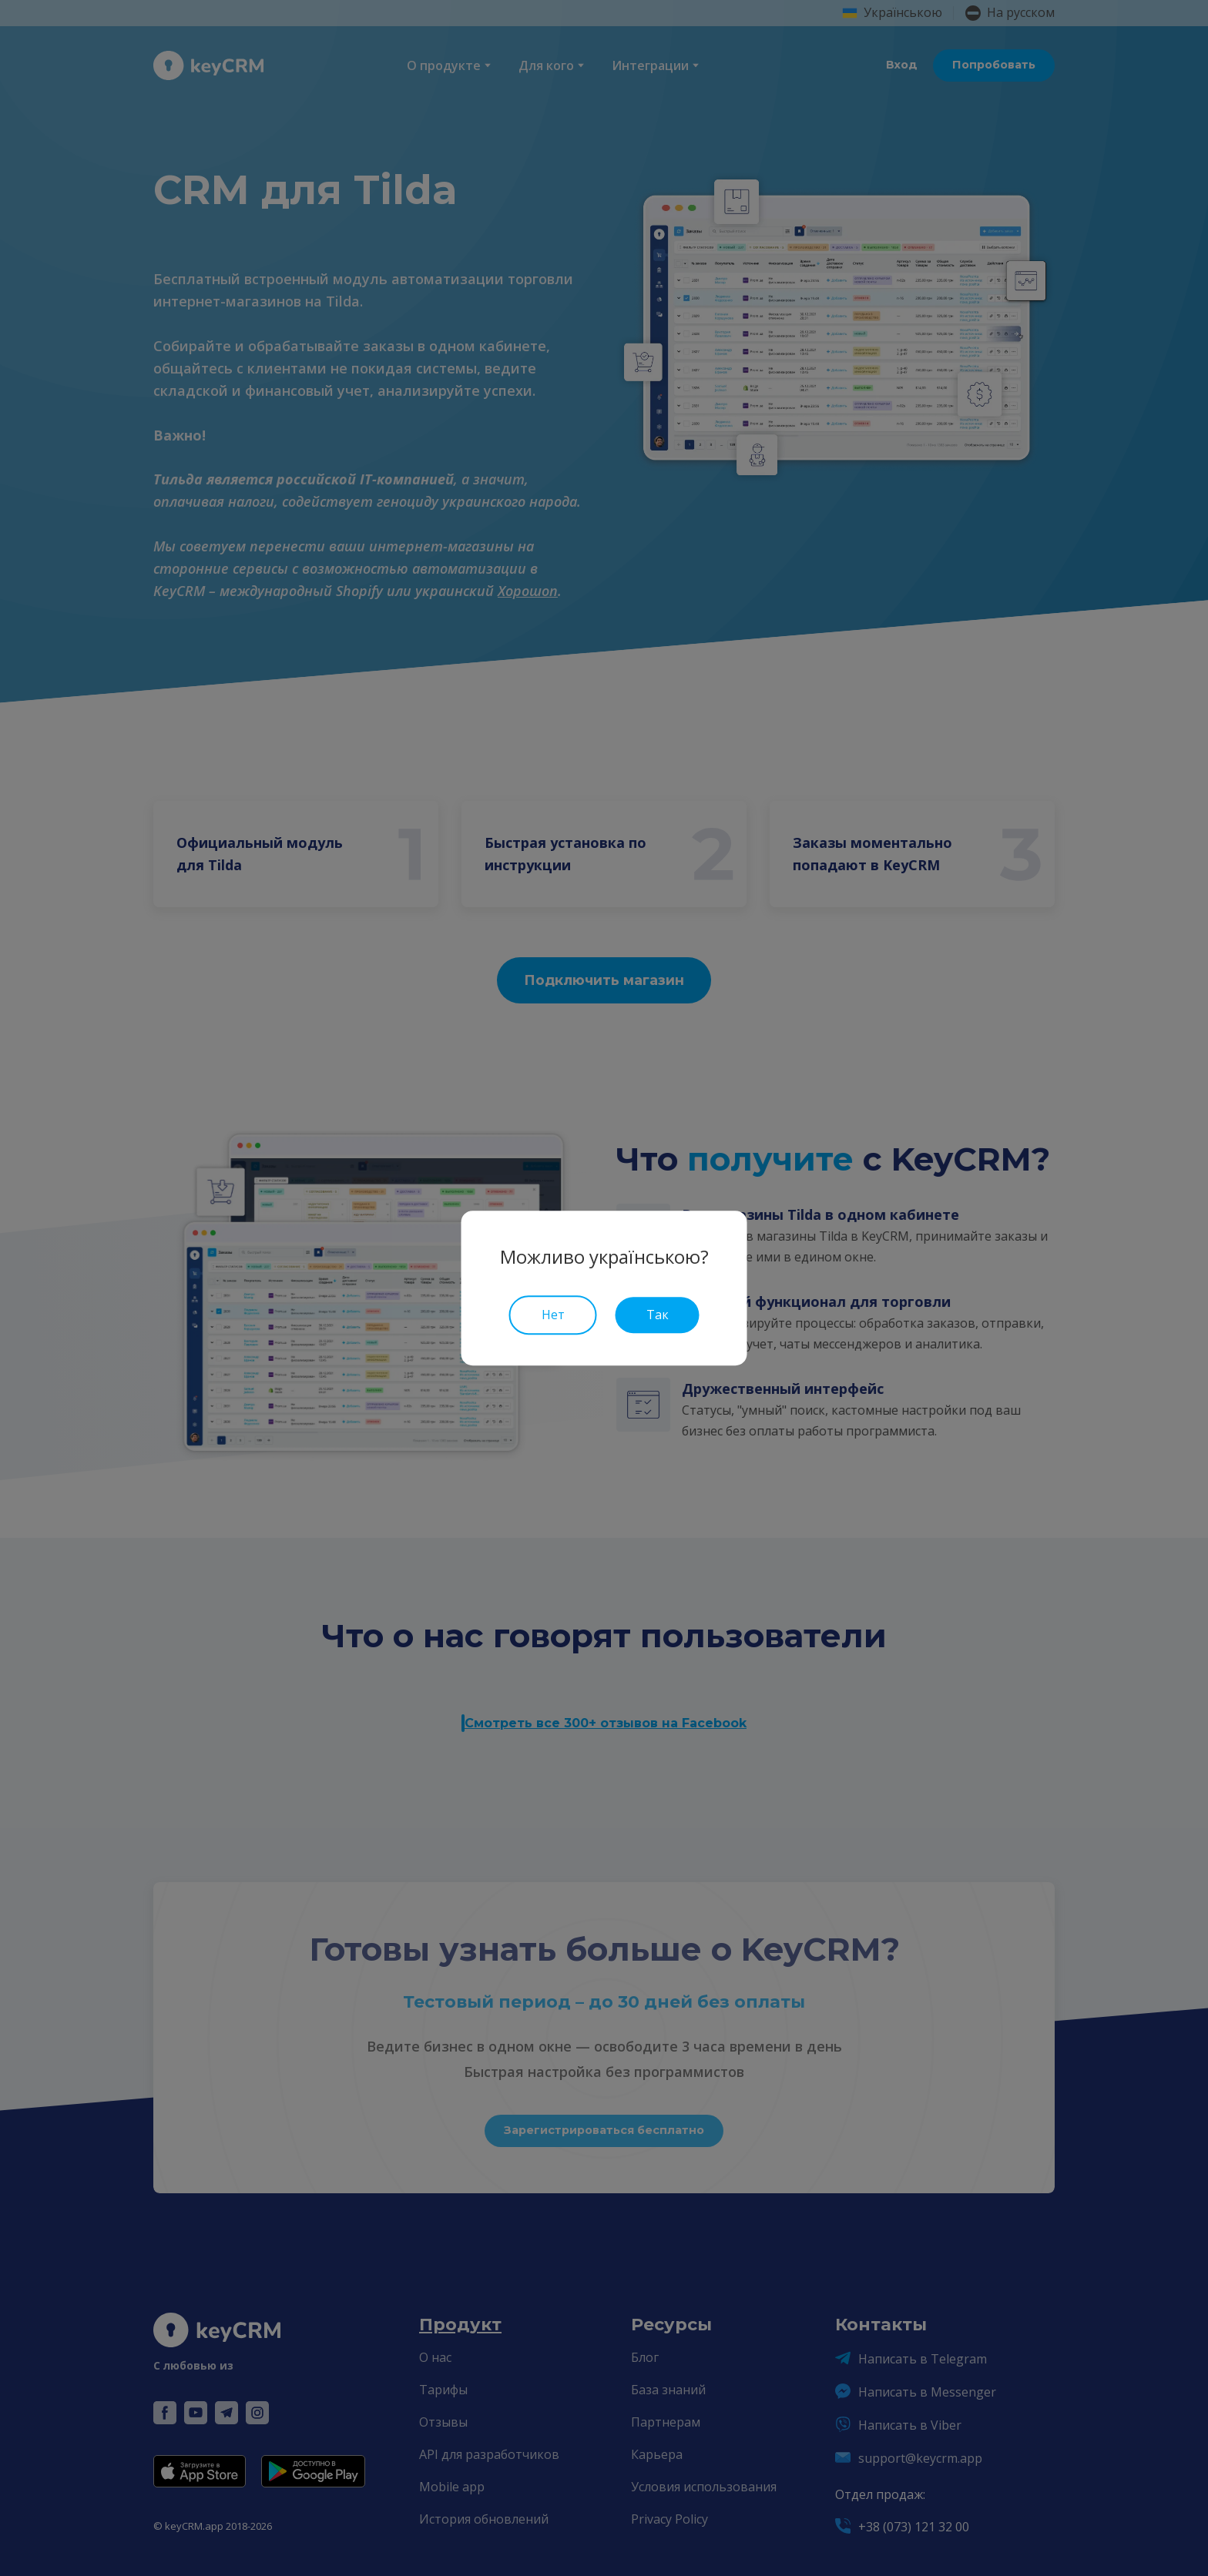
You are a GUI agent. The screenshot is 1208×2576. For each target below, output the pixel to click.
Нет (553, 1314)
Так (657, 1314)
